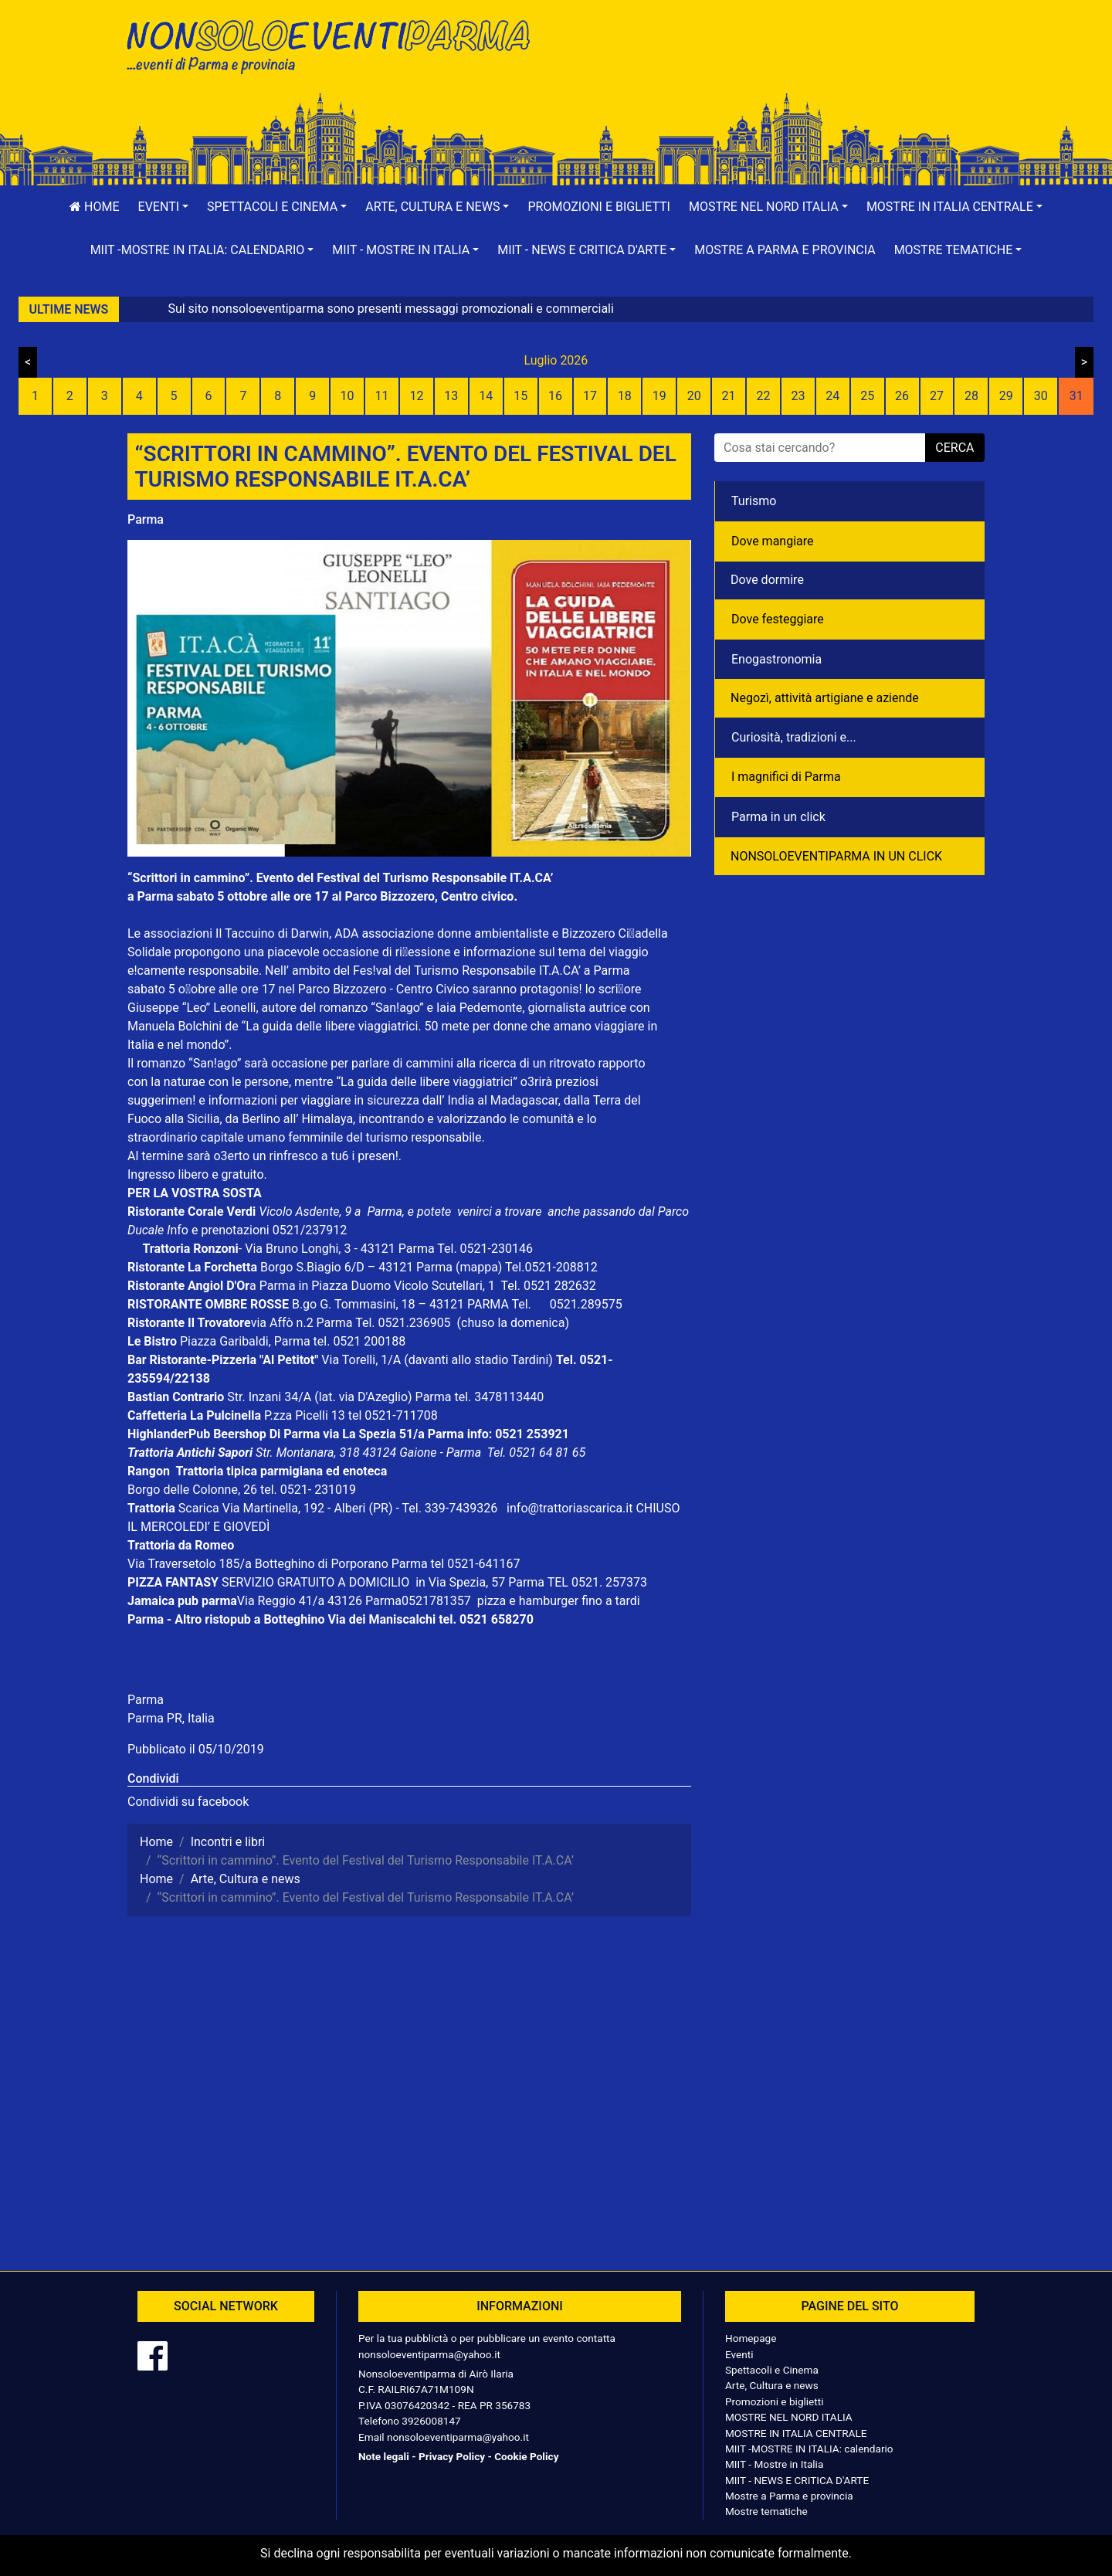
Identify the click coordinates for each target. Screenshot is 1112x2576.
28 (971, 396)
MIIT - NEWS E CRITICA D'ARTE (797, 2480)
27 (937, 396)
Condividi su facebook (188, 1801)
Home (94, 206)
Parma (145, 519)
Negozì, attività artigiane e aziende (825, 698)
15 (520, 396)
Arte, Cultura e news (772, 2385)
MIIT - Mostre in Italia (774, 2464)
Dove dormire (767, 579)
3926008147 (431, 2421)
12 (416, 396)
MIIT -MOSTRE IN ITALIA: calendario (809, 2448)
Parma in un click (778, 816)
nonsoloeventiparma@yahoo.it (429, 2354)
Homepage (750, 2338)
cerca (954, 447)
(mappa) (480, 1267)
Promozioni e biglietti (598, 206)
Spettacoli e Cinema (772, 2370)
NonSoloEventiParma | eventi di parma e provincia (335, 44)
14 (486, 396)
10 (347, 396)
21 (729, 396)
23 (798, 396)
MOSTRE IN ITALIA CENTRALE (795, 2433)
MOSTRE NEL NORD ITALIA (789, 2417)
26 (902, 396)
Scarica (200, 1508)
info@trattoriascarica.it (569, 1508)
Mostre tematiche (766, 2511)
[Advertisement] (776, 62)
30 (1041, 396)
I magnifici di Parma (786, 776)
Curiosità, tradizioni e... (793, 737)
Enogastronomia (776, 659)
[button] (163, 207)
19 (659, 396)
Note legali (383, 2456)
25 (867, 396)
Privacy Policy (452, 2456)
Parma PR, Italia (171, 1718)
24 (832, 396)
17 (590, 396)
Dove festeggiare (777, 619)
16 (555, 396)
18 (625, 396)
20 (694, 396)
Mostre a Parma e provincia (784, 250)
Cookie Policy (526, 2456)
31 (1076, 396)
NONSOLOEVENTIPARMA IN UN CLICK (836, 856)
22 (763, 396)
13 (451, 396)
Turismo (753, 501)
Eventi (739, 2354)
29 (1006, 396)
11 (382, 396)
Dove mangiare (772, 541)
